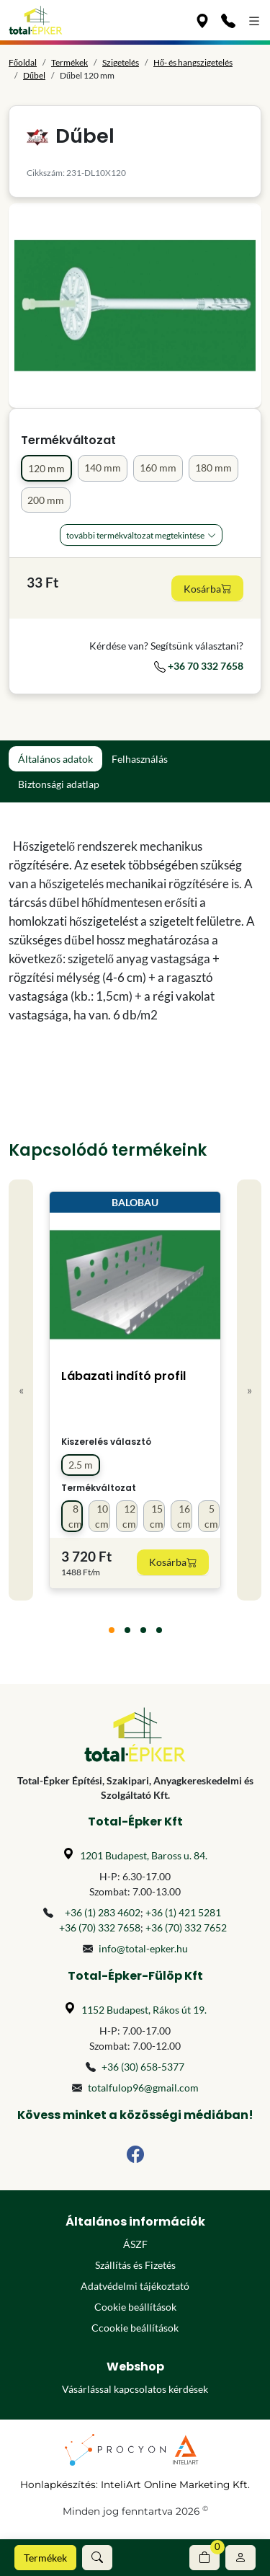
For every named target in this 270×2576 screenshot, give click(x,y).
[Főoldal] (36, 20)
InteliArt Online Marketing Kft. (175, 2484)
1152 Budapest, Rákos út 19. (144, 2010)
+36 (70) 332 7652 (186, 1927)
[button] (97, 2557)
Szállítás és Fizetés (135, 2265)
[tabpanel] (135, 930)
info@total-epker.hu (143, 1948)
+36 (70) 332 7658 (99, 1927)
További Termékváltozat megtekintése (135, 535)
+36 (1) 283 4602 (102, 1912)
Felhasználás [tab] (140, 759)
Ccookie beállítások (135, 2328)
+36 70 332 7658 (198, 666)
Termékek (45, 2557)
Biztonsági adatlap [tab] (58, 784)
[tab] (111, 1630)
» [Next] (249, 1390)
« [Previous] (21, 1390)
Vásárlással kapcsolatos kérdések (135, 2389)
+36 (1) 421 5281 (183, 1912)
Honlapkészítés (58, 2484)
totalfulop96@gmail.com (143, 2087)
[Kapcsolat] (228, 20)
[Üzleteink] (202, 20)
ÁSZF (135, 2244)
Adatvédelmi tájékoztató (135, 2286)
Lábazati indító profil (123, 1376)
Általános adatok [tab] (55, 759)
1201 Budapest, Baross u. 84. (143, 1855)
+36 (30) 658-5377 (143, 2067)
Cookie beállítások (135, 2307)
